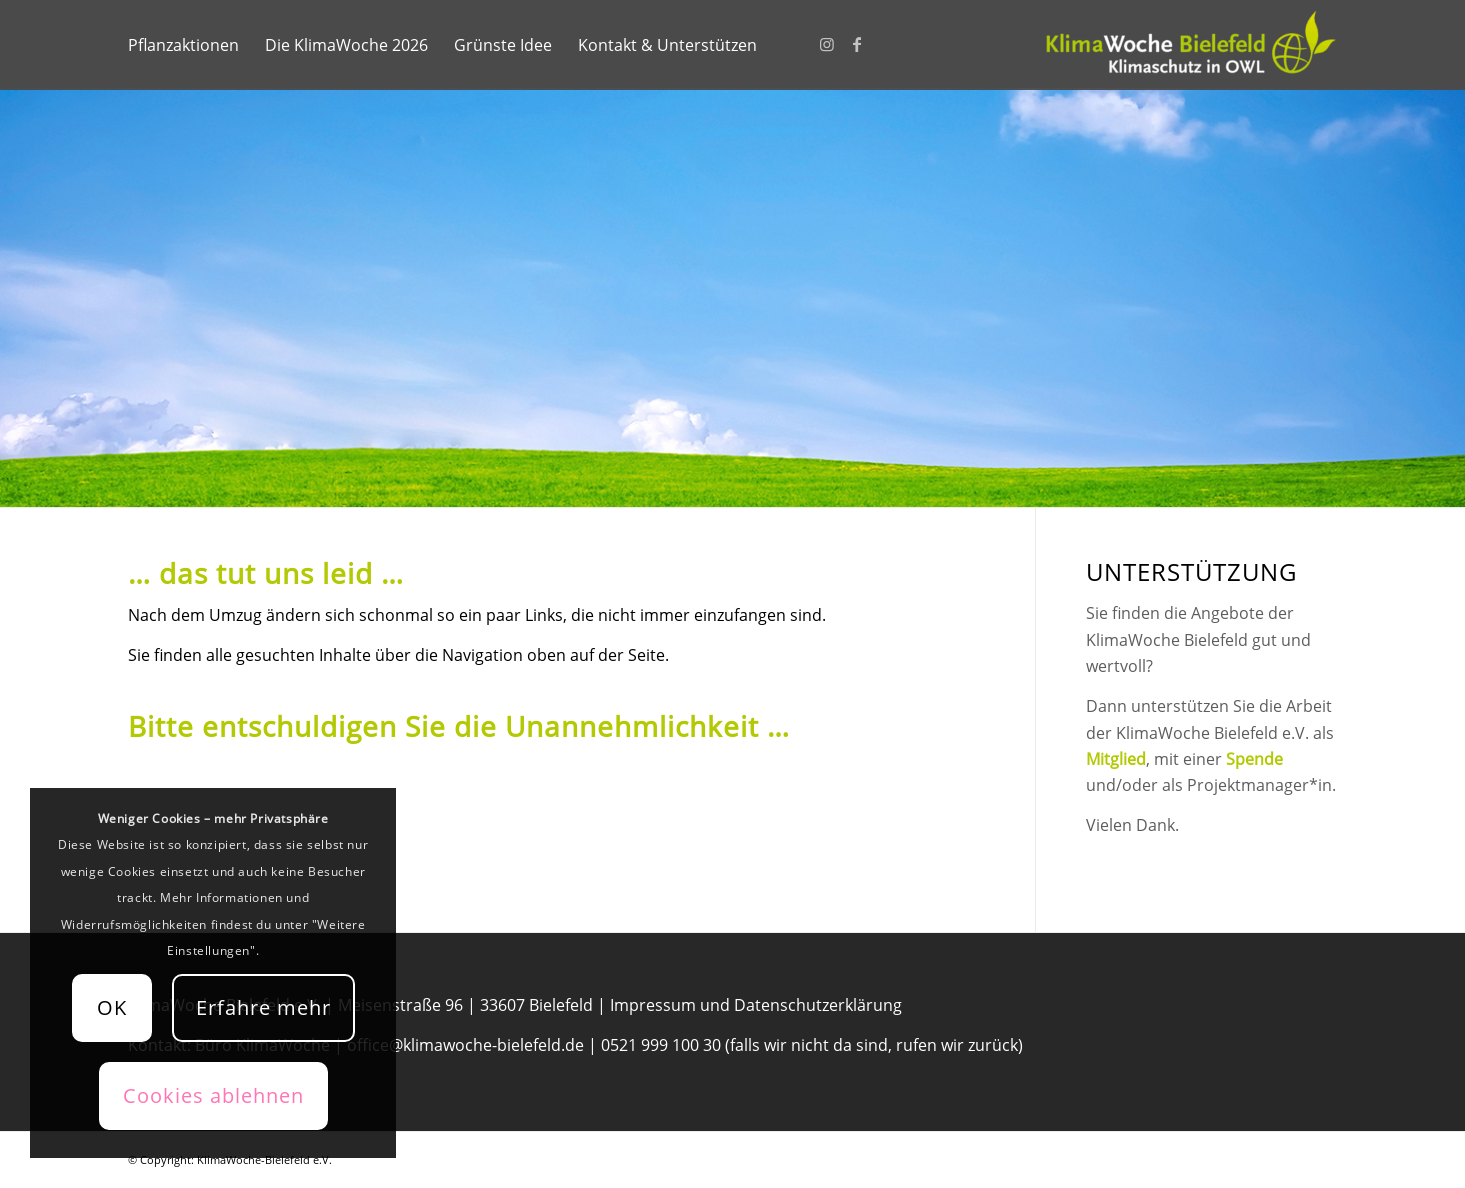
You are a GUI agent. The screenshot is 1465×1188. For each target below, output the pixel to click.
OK (112, 1007)
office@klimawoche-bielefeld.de (465, 1045)
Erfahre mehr (263, 1007)
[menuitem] (183, 45)
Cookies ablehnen (213, 1095)
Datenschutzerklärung (818, 1005)
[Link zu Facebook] (857, 44)
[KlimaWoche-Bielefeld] (1188, 45)
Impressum (653, 1005)
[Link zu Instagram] (827, 44)
